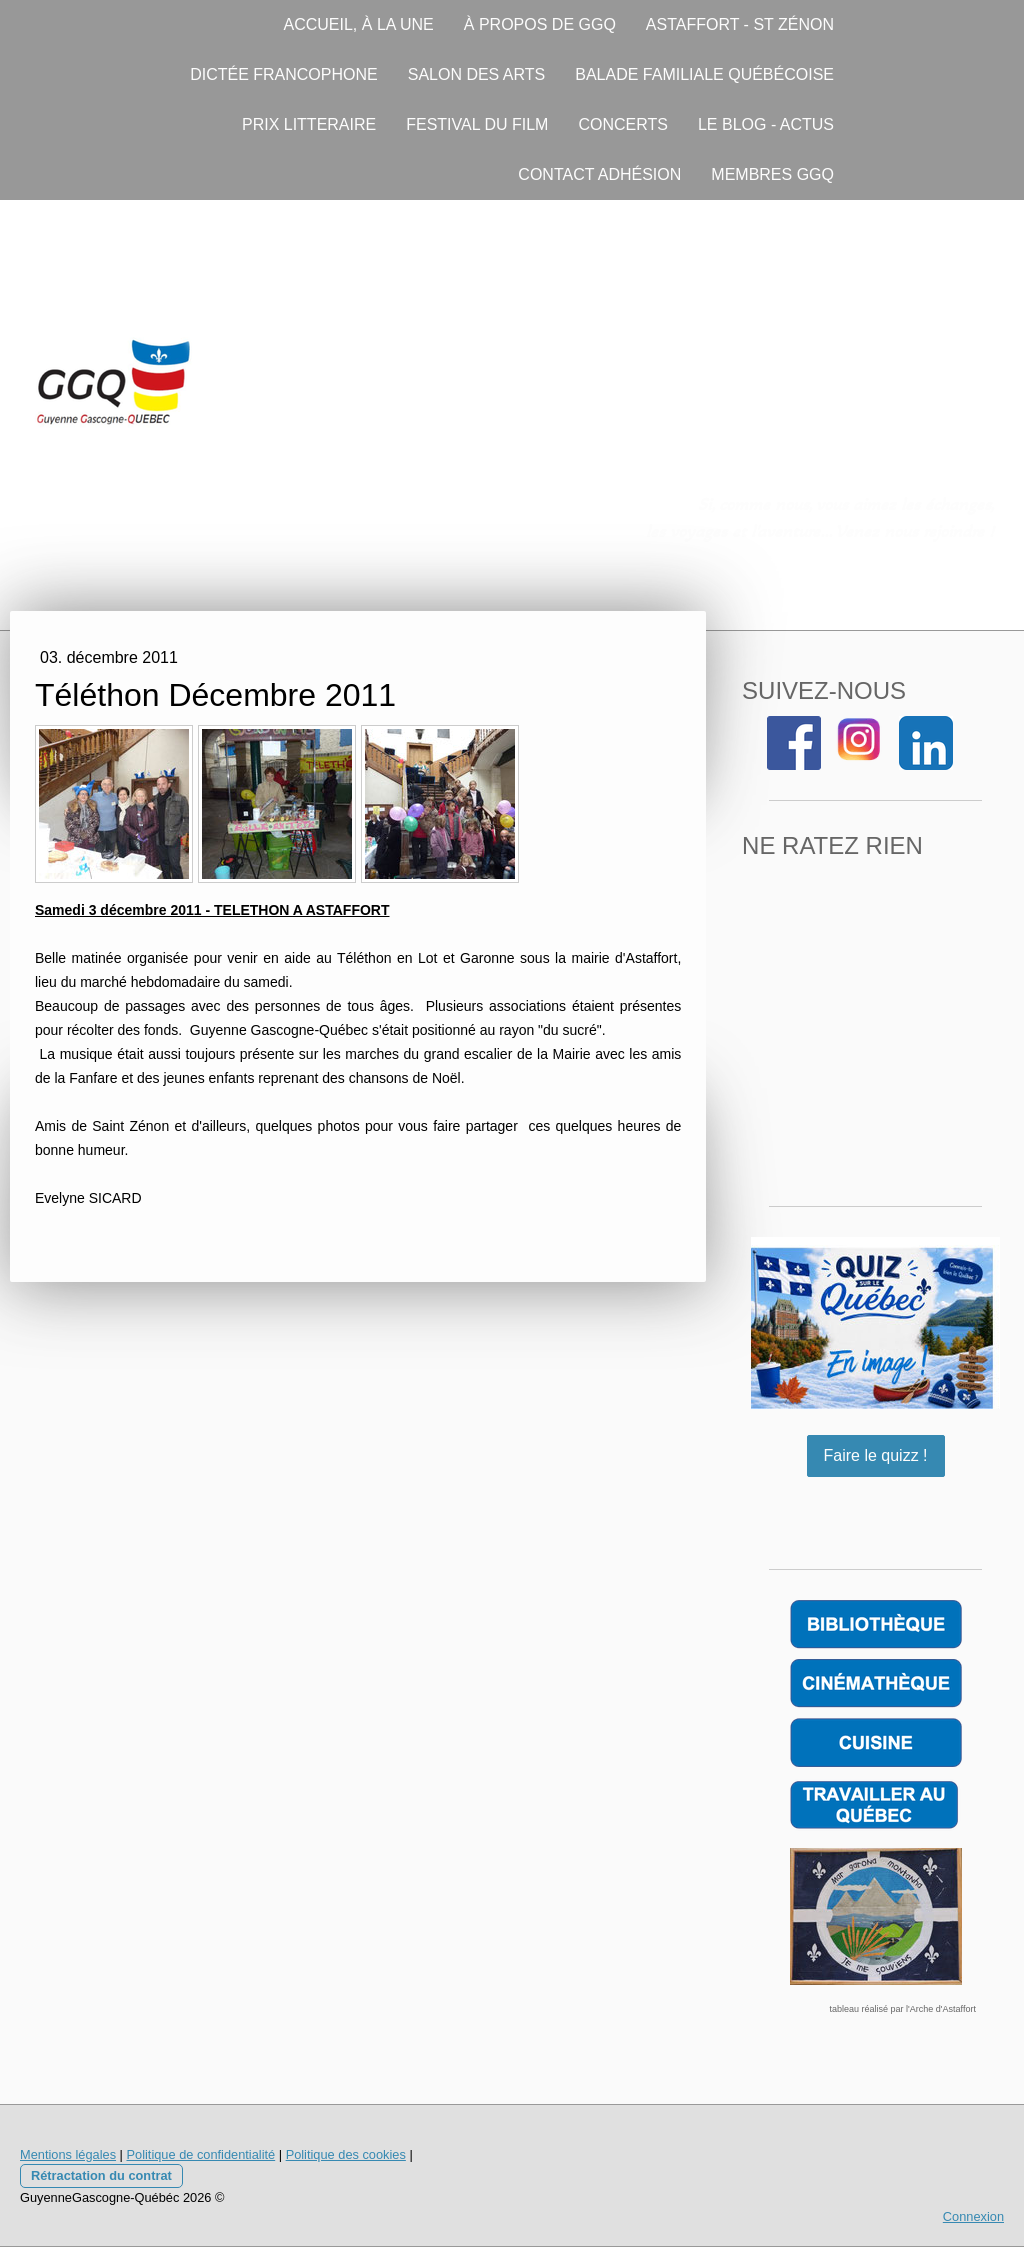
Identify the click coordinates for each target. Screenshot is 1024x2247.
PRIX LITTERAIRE (309, 124)
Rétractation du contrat (101, 2175)
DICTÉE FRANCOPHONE (284, 74)
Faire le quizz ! (876, 1455)
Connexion (973, 2216)
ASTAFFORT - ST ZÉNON (740, 24)
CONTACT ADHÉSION (599, 174)
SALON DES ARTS (477, 74)
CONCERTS (623, 124)
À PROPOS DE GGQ (540, 24)
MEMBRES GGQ (772, 174)
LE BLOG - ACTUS (766, 124)
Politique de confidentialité (200, 2154)
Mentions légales (68, 2154)
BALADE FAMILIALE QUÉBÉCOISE (704, 74)
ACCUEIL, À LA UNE (359, 24)
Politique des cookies (346, 2154)
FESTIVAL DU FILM (477, 124)
